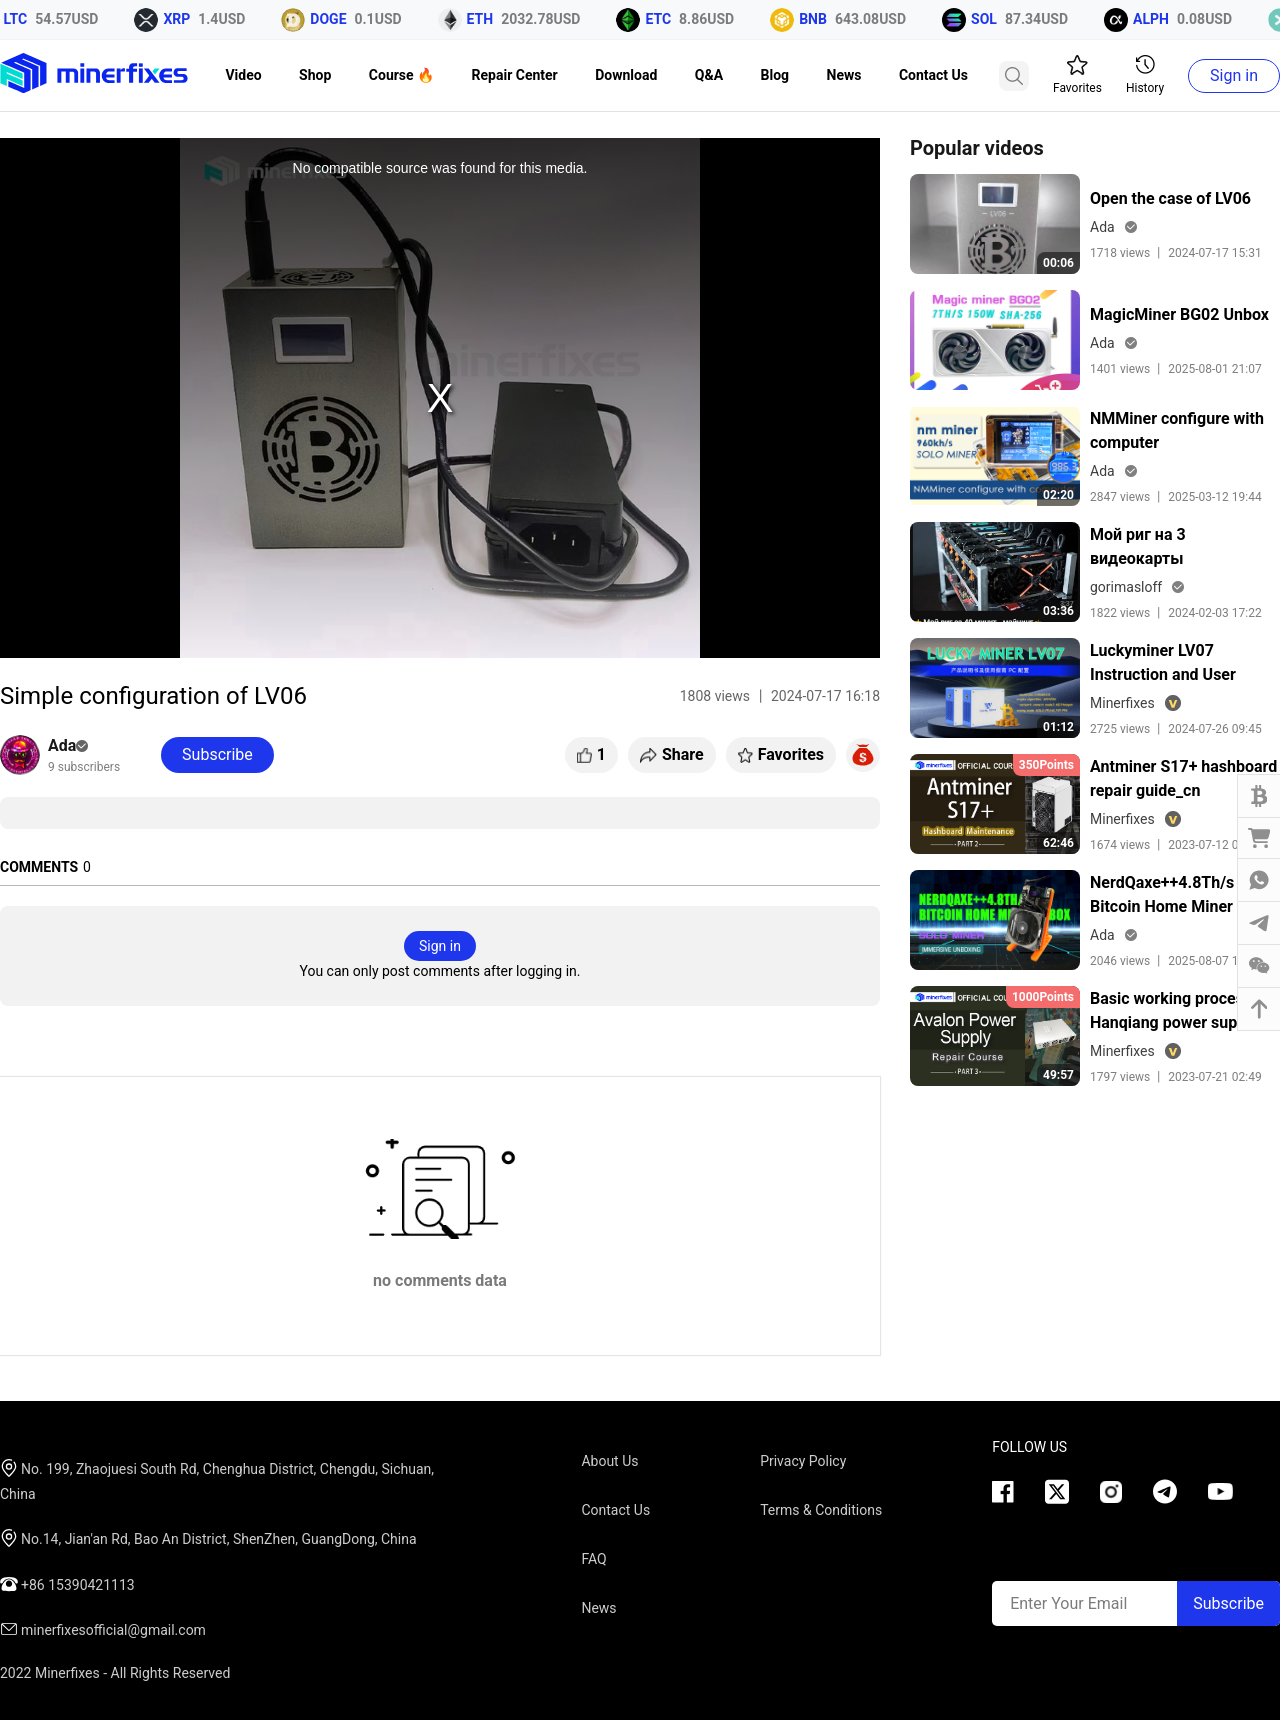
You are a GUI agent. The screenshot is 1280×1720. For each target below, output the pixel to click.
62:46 (1058, 843)
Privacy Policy (803, 1461)
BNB (819, 19)
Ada (68, 745)
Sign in (1234, 75)
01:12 (1058, 727)
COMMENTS (39, 867)
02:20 (1058, 495)
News (844, 75)
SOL (990, 19)
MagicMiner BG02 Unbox (1179, 314)
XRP (182, 19)
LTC (22, 19)
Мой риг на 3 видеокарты (1138, 546)
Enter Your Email (1068, 1603)
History (1145, 75)
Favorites (1077, 75)
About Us (609, 1461)
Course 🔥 (401, 75)
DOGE (334, 19)
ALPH (1157, 19)
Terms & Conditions (821, 1510)
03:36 (1058, 611)
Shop (315, 75)
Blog (775, 75)
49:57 (1058, 1075)
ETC (664, 19)
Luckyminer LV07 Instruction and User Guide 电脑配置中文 (1163, 664)
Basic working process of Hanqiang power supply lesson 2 (1180, 1012)
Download (626, 75)
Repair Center (515, 75)
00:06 (1058, 263)
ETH (486, 19)
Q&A (709, 75)
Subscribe (1228, 1603)
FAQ (593, 1559)
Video (243, 75)
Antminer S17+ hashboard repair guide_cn (1183, 778)
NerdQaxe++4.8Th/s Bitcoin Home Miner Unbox (1162, 896)
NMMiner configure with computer (1177, 430)
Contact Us (933, 75)
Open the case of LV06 (1170, 198)
